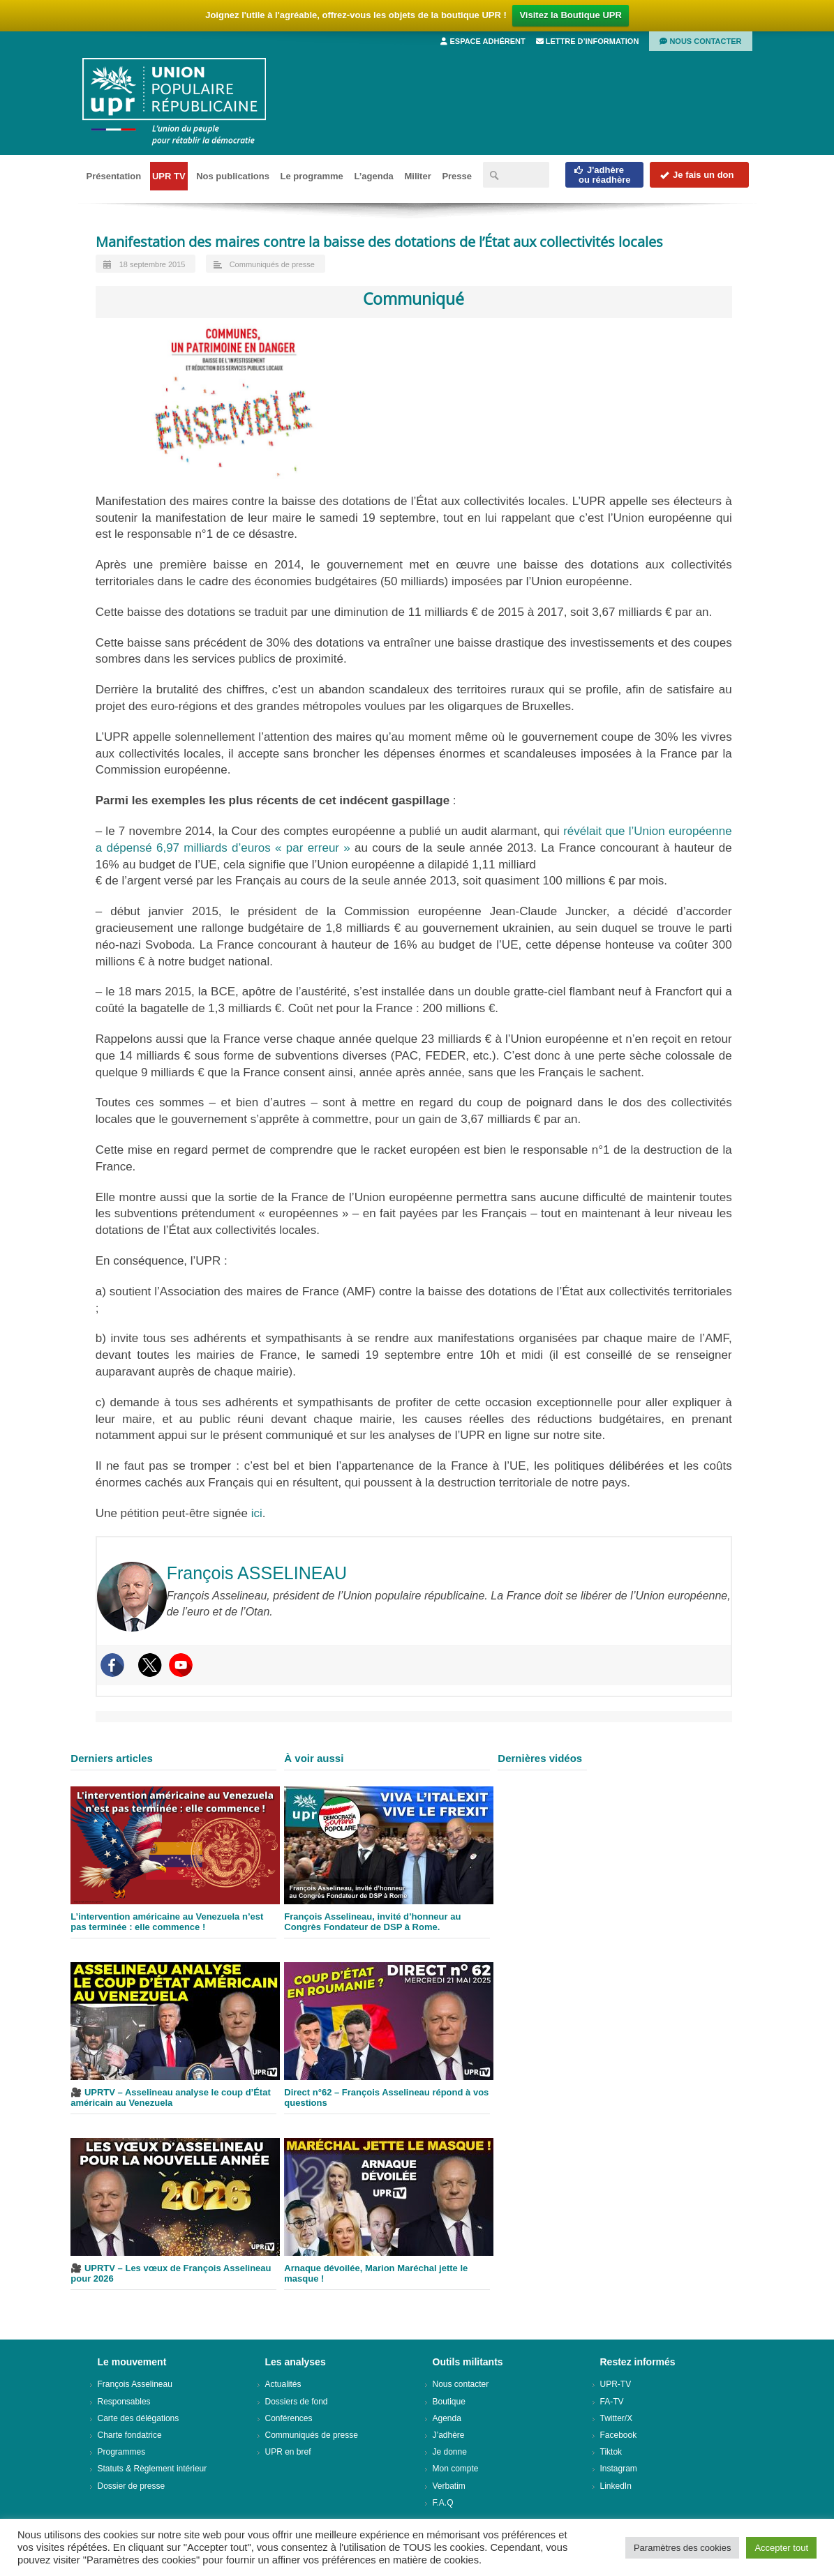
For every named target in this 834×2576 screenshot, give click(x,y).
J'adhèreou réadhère (602, 175)
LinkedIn (616, 2486)
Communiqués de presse (272, 264)
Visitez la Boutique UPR (570, 15)
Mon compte (456, 2468)
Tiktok (611, 2452)
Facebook (618, 2435)
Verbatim (449, 2486)
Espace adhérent (482, 41)
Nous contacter (700, 41)
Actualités (283, 2384)
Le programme (312, 176)
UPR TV (169, 176)
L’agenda (373, 176)
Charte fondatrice (130, 2435)
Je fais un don (697, 175)
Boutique (449, 2401)
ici (256, 1513)
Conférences (289, 2418)
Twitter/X (616, 2418)
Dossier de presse (131, 2486)
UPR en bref (288, 2452)
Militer (417, 176)
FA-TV (612, 2401)
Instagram (618, 2468)
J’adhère (449, 2435)
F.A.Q (443, 2503)
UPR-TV (616, 2384)
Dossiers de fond (296, 2401)
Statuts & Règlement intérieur (152, 2468)
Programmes (122, 2452)
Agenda (447, 2418)
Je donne (450, 2452)
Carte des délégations (138, 2418)
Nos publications (232, 176)
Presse (457, 176)
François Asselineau (135, 2384)
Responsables (124, 2401)
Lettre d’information (587, 41)
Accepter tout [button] (781, 2548)
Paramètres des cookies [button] (682, 2548)
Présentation (114, 176)
